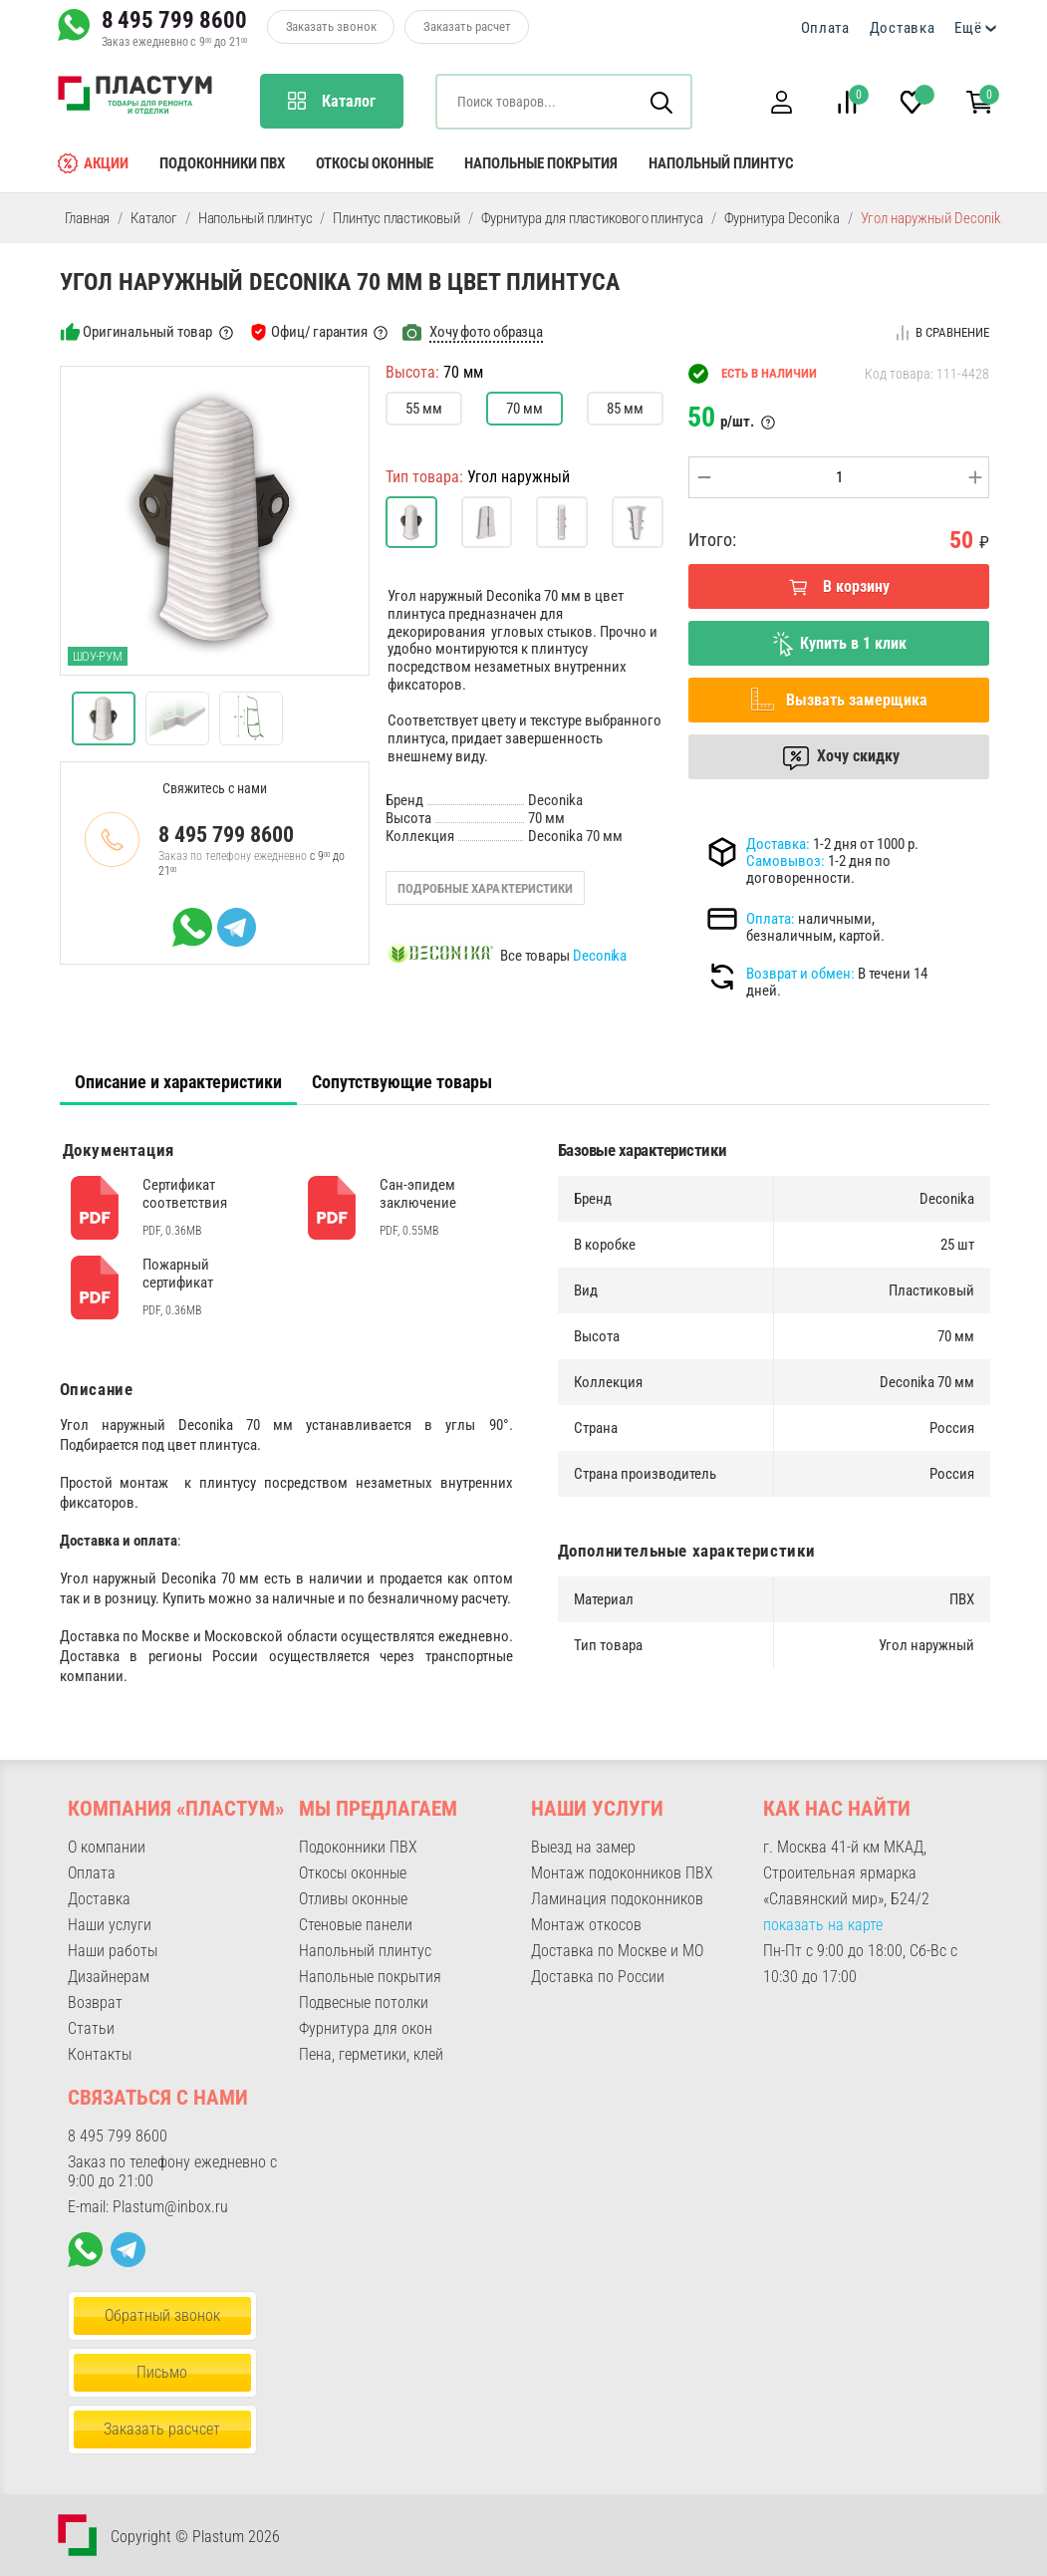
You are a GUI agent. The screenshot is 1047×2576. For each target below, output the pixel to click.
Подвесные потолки (363, 2002)
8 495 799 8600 (174, 20)
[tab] (178, 1082)
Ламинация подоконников (617, 1898)
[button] (782, 102)
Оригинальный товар (147, 332)
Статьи (91, 2028)
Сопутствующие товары (402, 1081)
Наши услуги (109, 1924)
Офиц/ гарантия (319, 332)
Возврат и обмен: (800, 974)
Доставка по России (597, 1976)
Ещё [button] (967, 28)
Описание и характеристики (178, 1081)
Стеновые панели (355, 1924)
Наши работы (112, 1950)
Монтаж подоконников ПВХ (622, 1872)
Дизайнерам (108, 1976)
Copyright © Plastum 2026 (195, 2536)
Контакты (99, 2054)
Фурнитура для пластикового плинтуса (592, 218)
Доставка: (778, 844)
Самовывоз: (785, 861)
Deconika (600, 956)
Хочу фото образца (486, 332)
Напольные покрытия (541, 163)
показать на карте (823, 1924)
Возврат (95, 2002)
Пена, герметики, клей (371, 2054)
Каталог (154, 218)
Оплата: (770, 919)
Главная (88, 218)
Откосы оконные (374, 163)
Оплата (825, 28)
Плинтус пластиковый (396, 218)
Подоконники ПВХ (222, 163)
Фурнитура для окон (365, 2028)
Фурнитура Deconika (782, 218)
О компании (106, 1847)
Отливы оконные (353, 1898)
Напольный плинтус (721, 163)
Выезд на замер (583, 1847)
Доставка (902, 28)
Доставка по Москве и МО (617, 1950)
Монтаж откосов (586, 1924)
